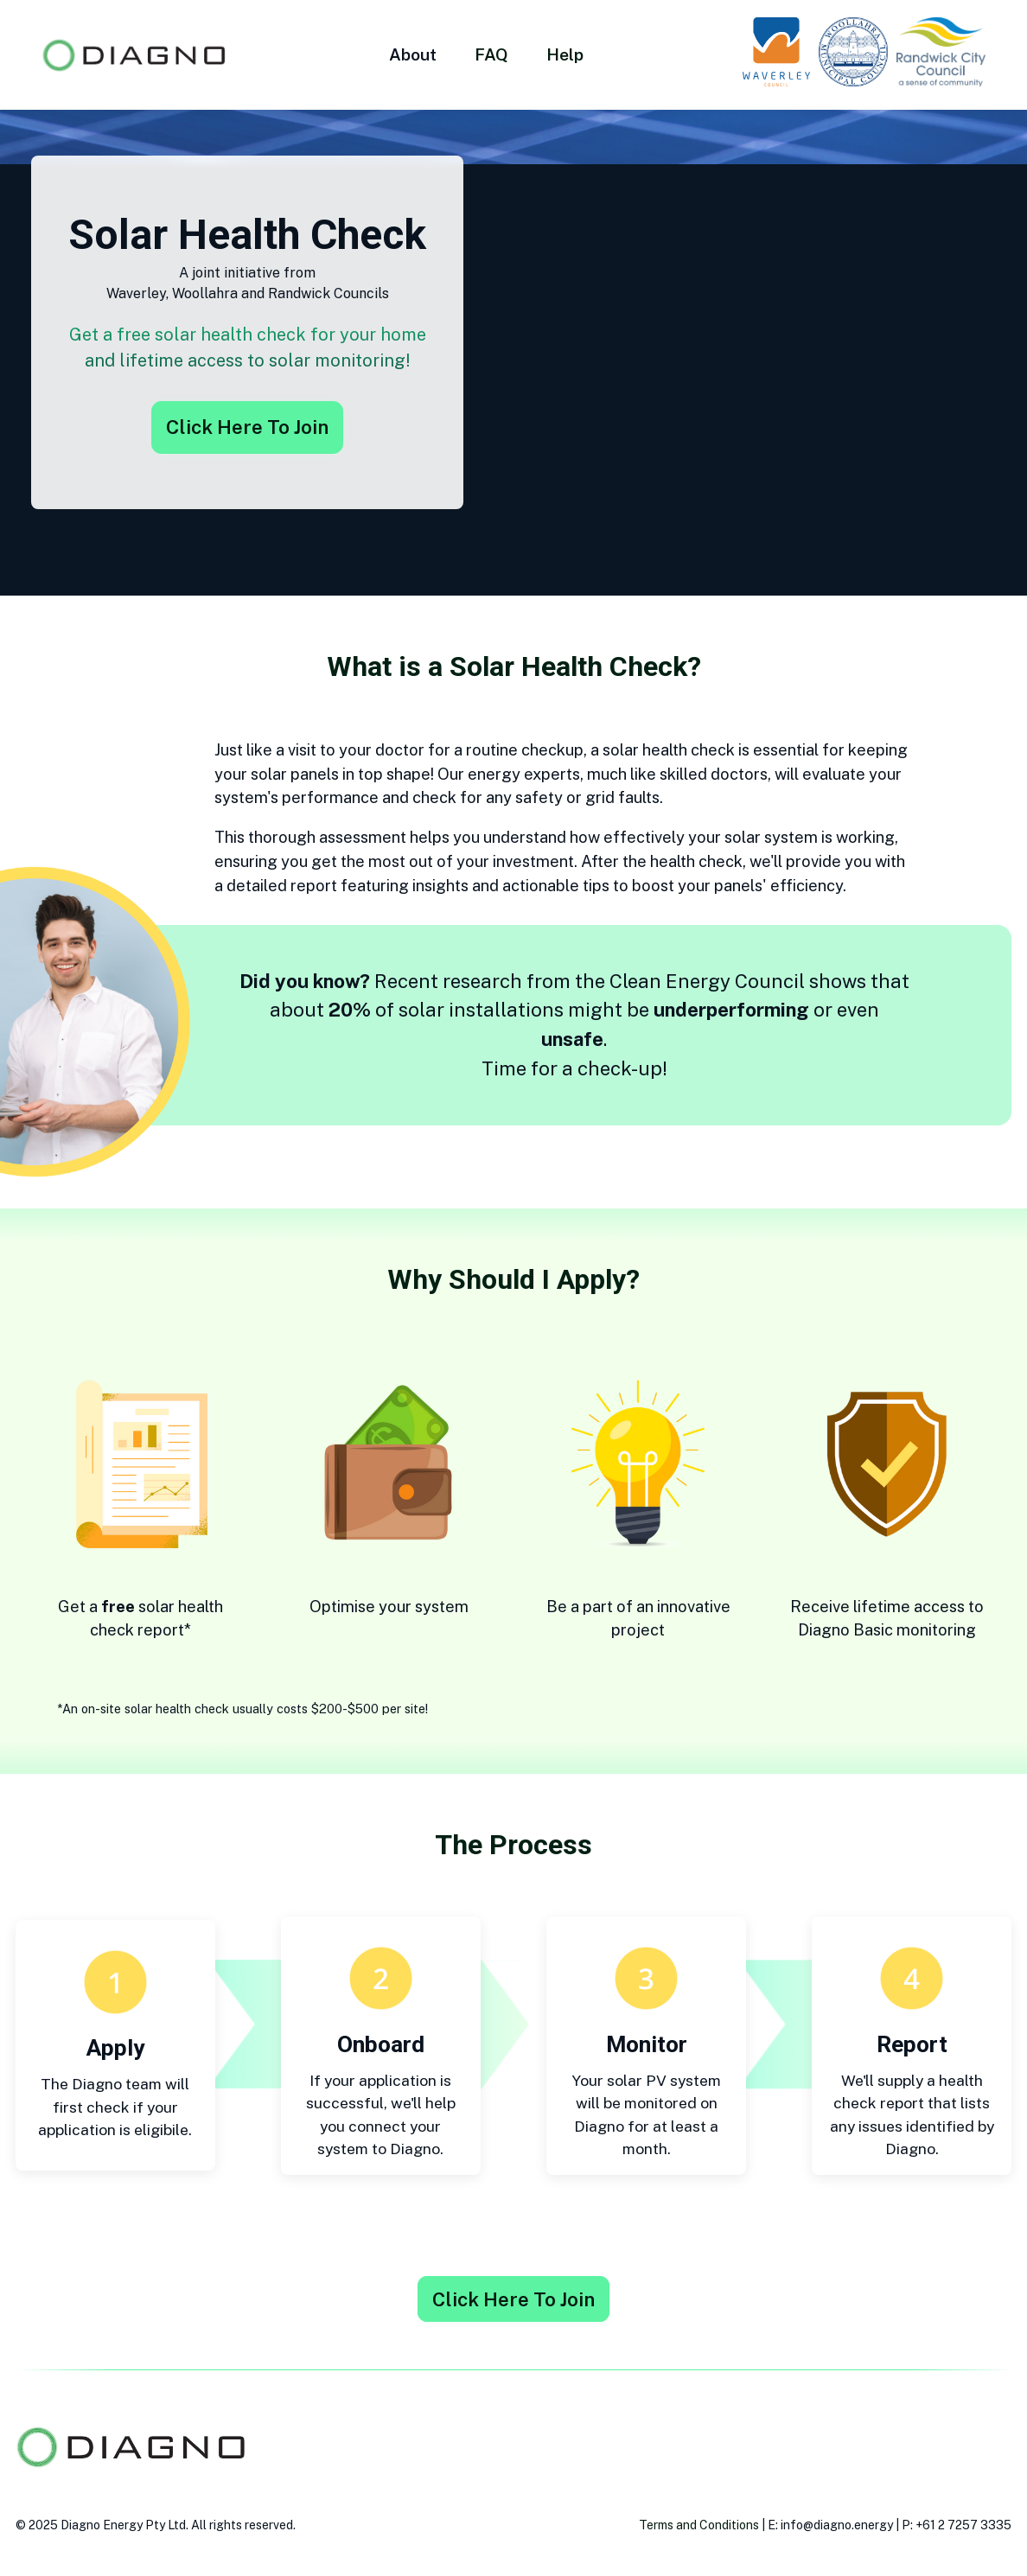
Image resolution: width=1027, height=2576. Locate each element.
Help (565, 54)
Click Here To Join (247, 427)
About (413, 54)
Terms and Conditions (699, 2525)
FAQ (491, 54)
